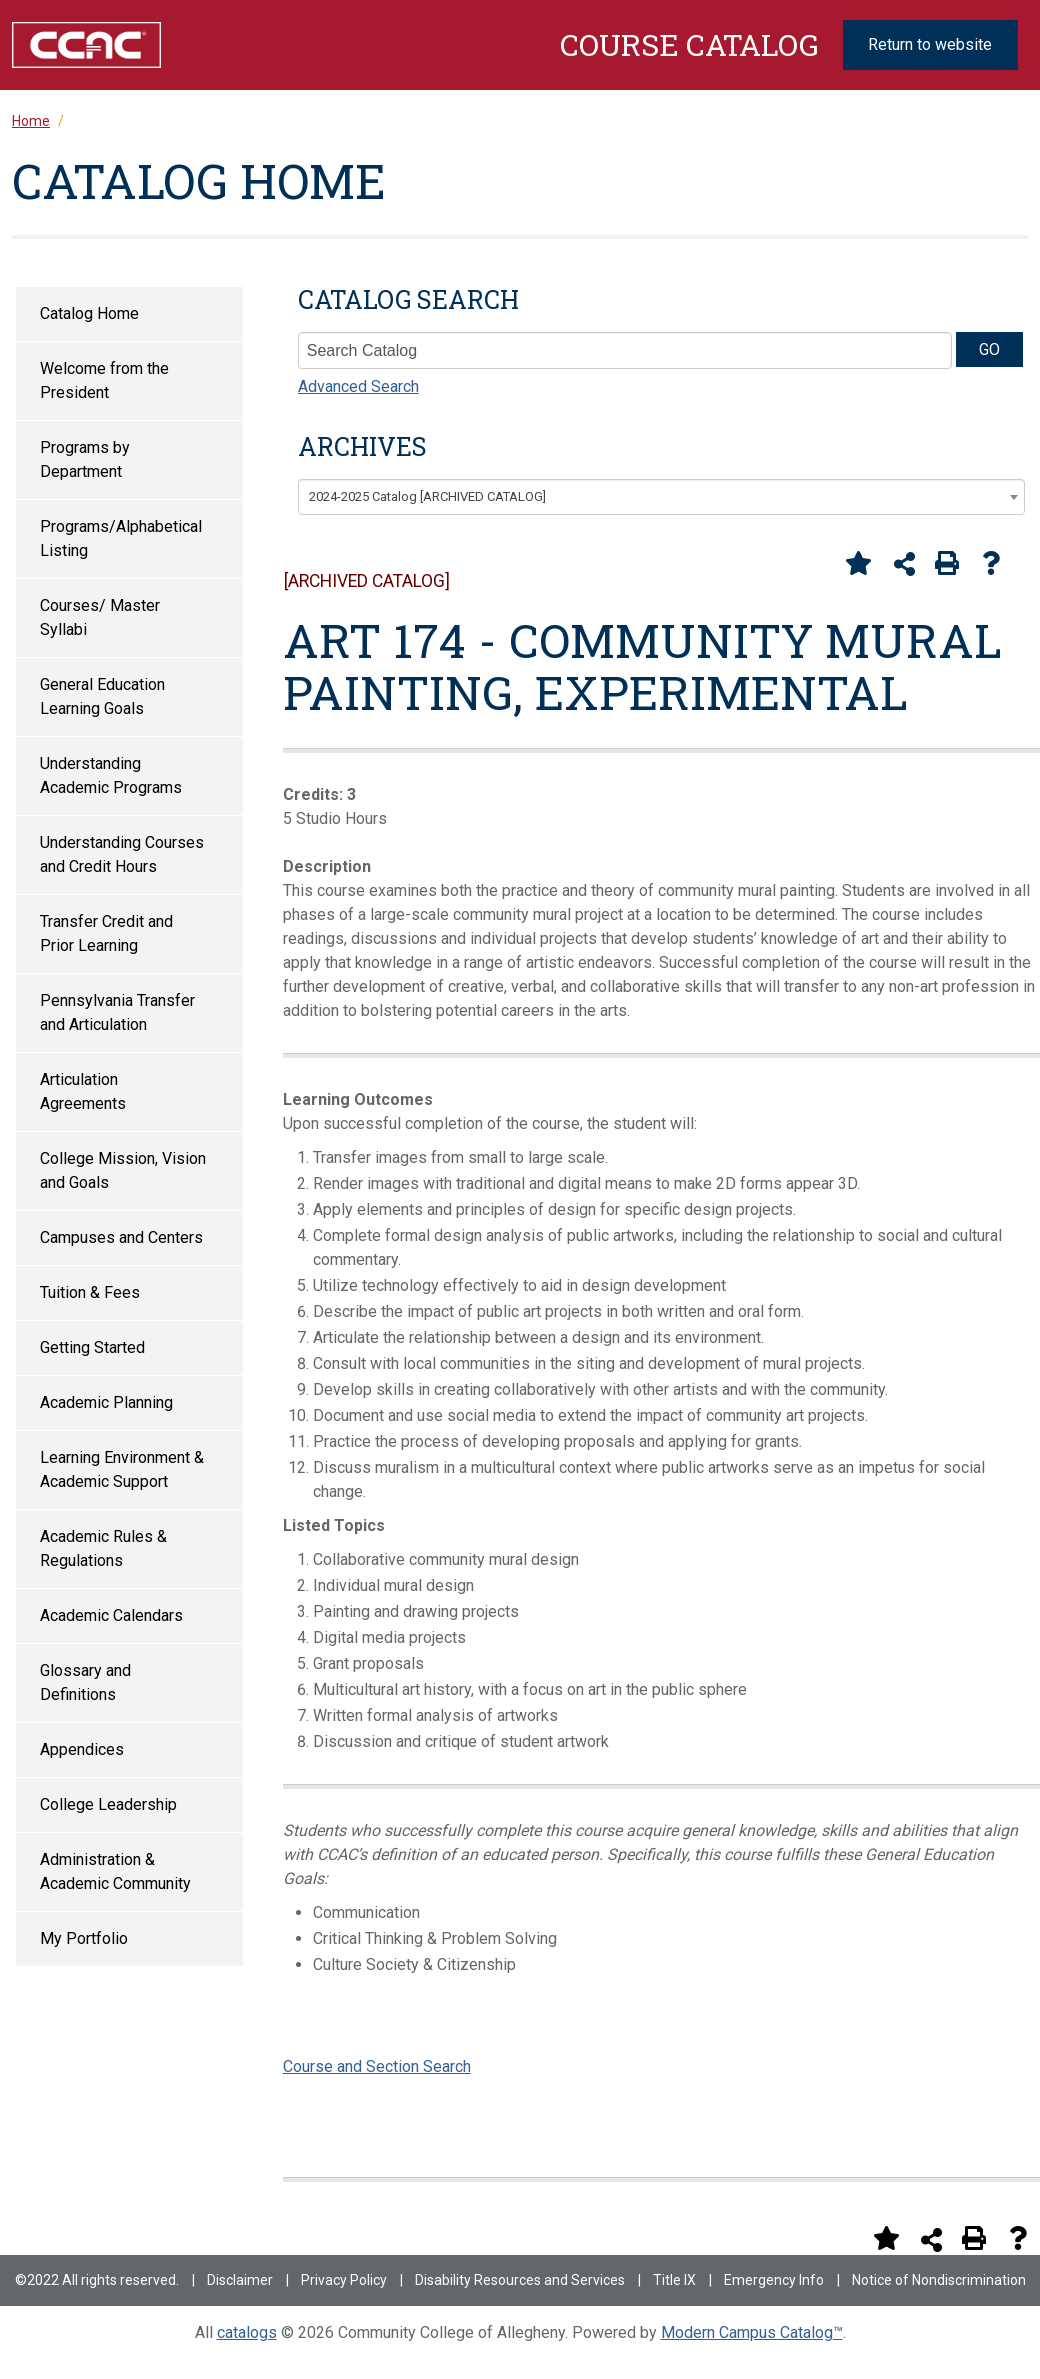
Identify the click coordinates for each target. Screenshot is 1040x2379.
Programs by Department (85, 459)
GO (989, 349)
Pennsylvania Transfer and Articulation (117, 1012)
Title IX (674, 2280)
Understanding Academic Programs (111, 775)
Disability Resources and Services (520, 2280)
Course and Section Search (377, 2066)
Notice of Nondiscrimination (939, 2280)
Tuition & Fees (90, 1292)
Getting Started (92, 1347)
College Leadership (108, 1804)
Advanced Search (358, 386)
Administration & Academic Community (115, 1871)
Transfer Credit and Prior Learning (106, 933)
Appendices (82, 1749)
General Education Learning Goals (102, 696)
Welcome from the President (104, 380)
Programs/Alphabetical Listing (121, 538)
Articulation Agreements (83, 1091)
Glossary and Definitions (85, 1682)
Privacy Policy (344, 2280)
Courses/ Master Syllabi (100, 617)
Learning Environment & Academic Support (122, 1469)
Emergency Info (774, 2280)
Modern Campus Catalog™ (752, 2332)
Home (31, 121)
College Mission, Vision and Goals (123, 1170)
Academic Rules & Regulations (103, 1548)
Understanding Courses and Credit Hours (122, 854)
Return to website (930, 44)
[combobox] (661, 497)
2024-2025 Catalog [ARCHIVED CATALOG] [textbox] (427, 496)
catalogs (247, 2332)
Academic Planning (106, 1402)
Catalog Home (89, 313)
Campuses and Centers (121, 1237)
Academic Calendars (111, 1615)
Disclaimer (240, 2280)
